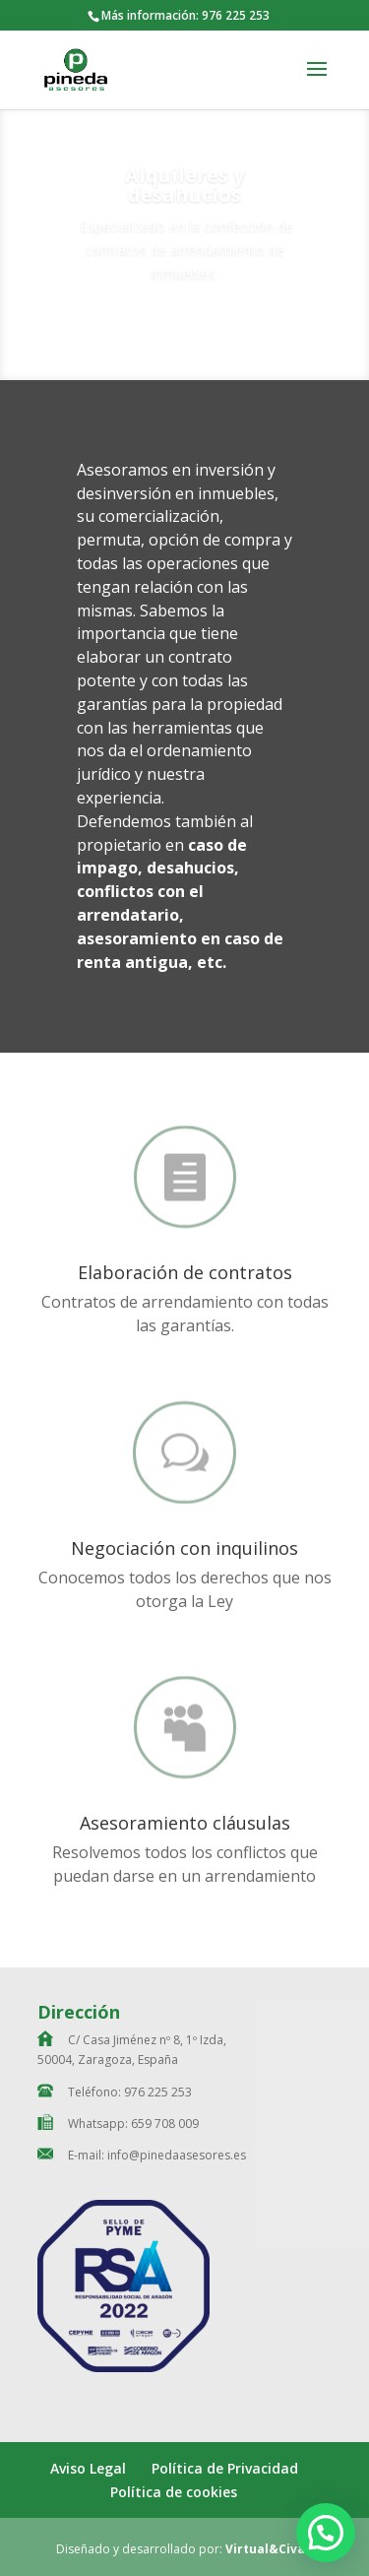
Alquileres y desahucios (184, 193)
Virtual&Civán (269, 2549)
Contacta (185, 338)
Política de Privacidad (225, 2468)
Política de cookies (173, 2491)
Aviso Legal (88, 2468)
